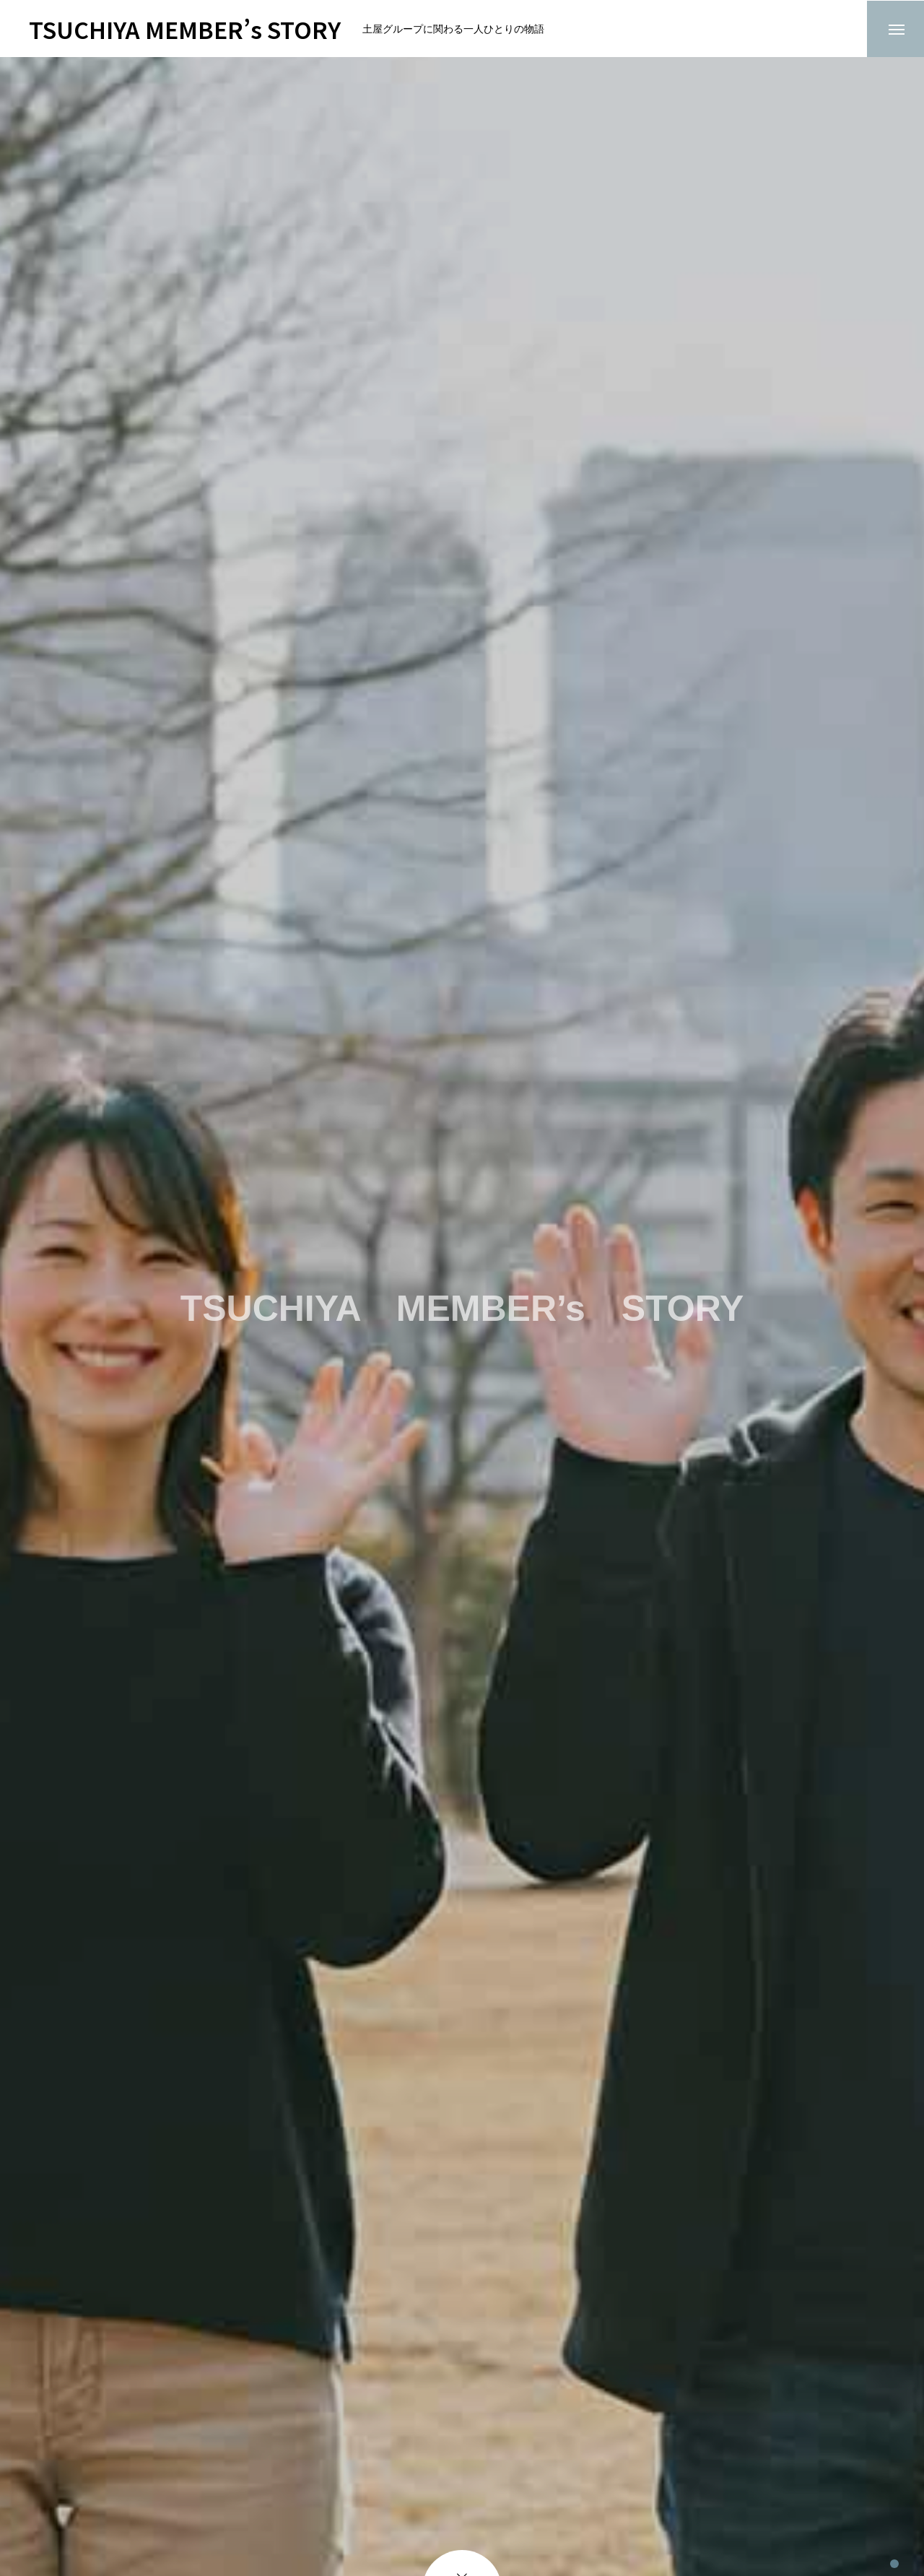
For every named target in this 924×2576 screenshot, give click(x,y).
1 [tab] (894, 2550)
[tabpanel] (462, 1317)
